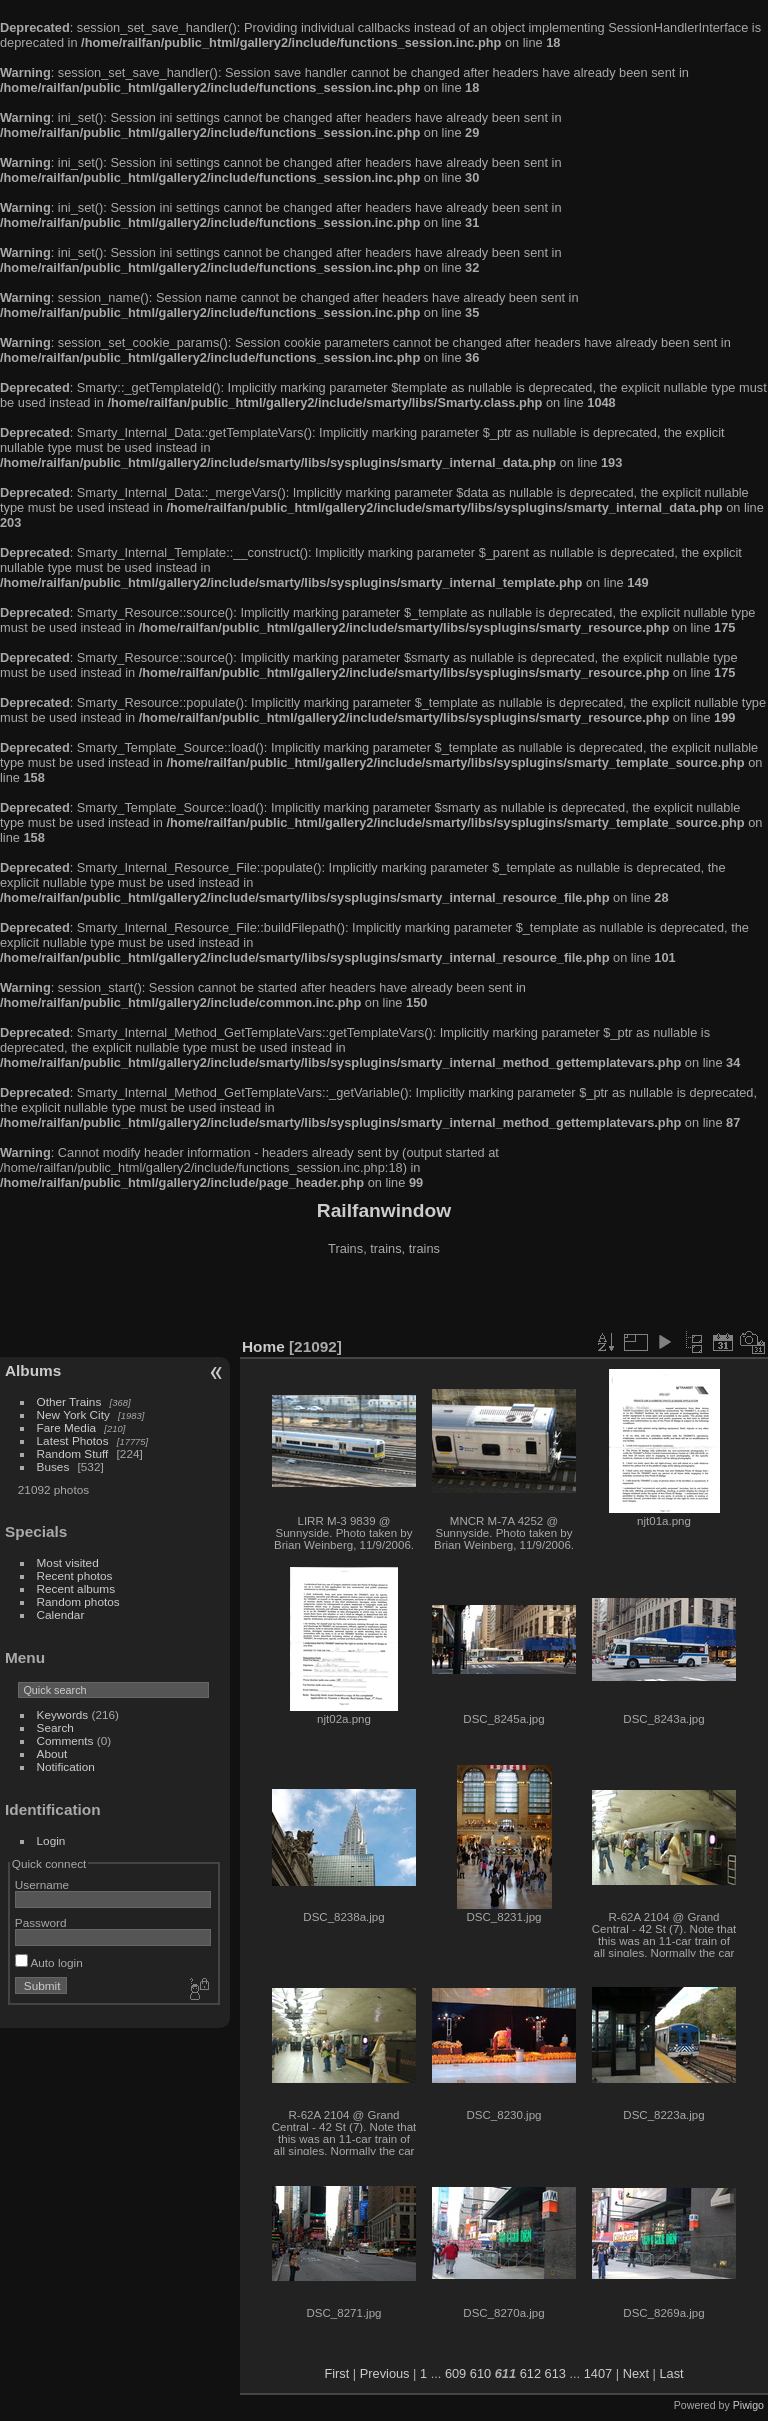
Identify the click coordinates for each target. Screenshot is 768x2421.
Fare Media (67, 1427)
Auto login (49, 1962)
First (336, 2373)
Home (263, 1346)
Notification (66, 1766)
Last (671, 2373)
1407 (598, 2373)
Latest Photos (73, 1440)
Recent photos (75, 1575)
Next (636, 2373)
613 (555, 2373)
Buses (53, 1466)
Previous (385, 2373)
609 (455, 2373)
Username (42, 1884)
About (52, 1753)
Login (51, 1840)
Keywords (63, 1714)
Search (55, 1727)
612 (530, 2373)
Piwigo (748, 2405)
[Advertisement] (384, 1299)
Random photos (78, 1601)
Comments (65, 1740)
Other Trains (69, 1401)
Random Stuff (73, 1453)
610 (480, 2373)
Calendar (61, 1614)
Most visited (68, 1562)
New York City (73, 1414)
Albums (33, 1370)
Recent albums (76, 1588)
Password (41, 1922)
